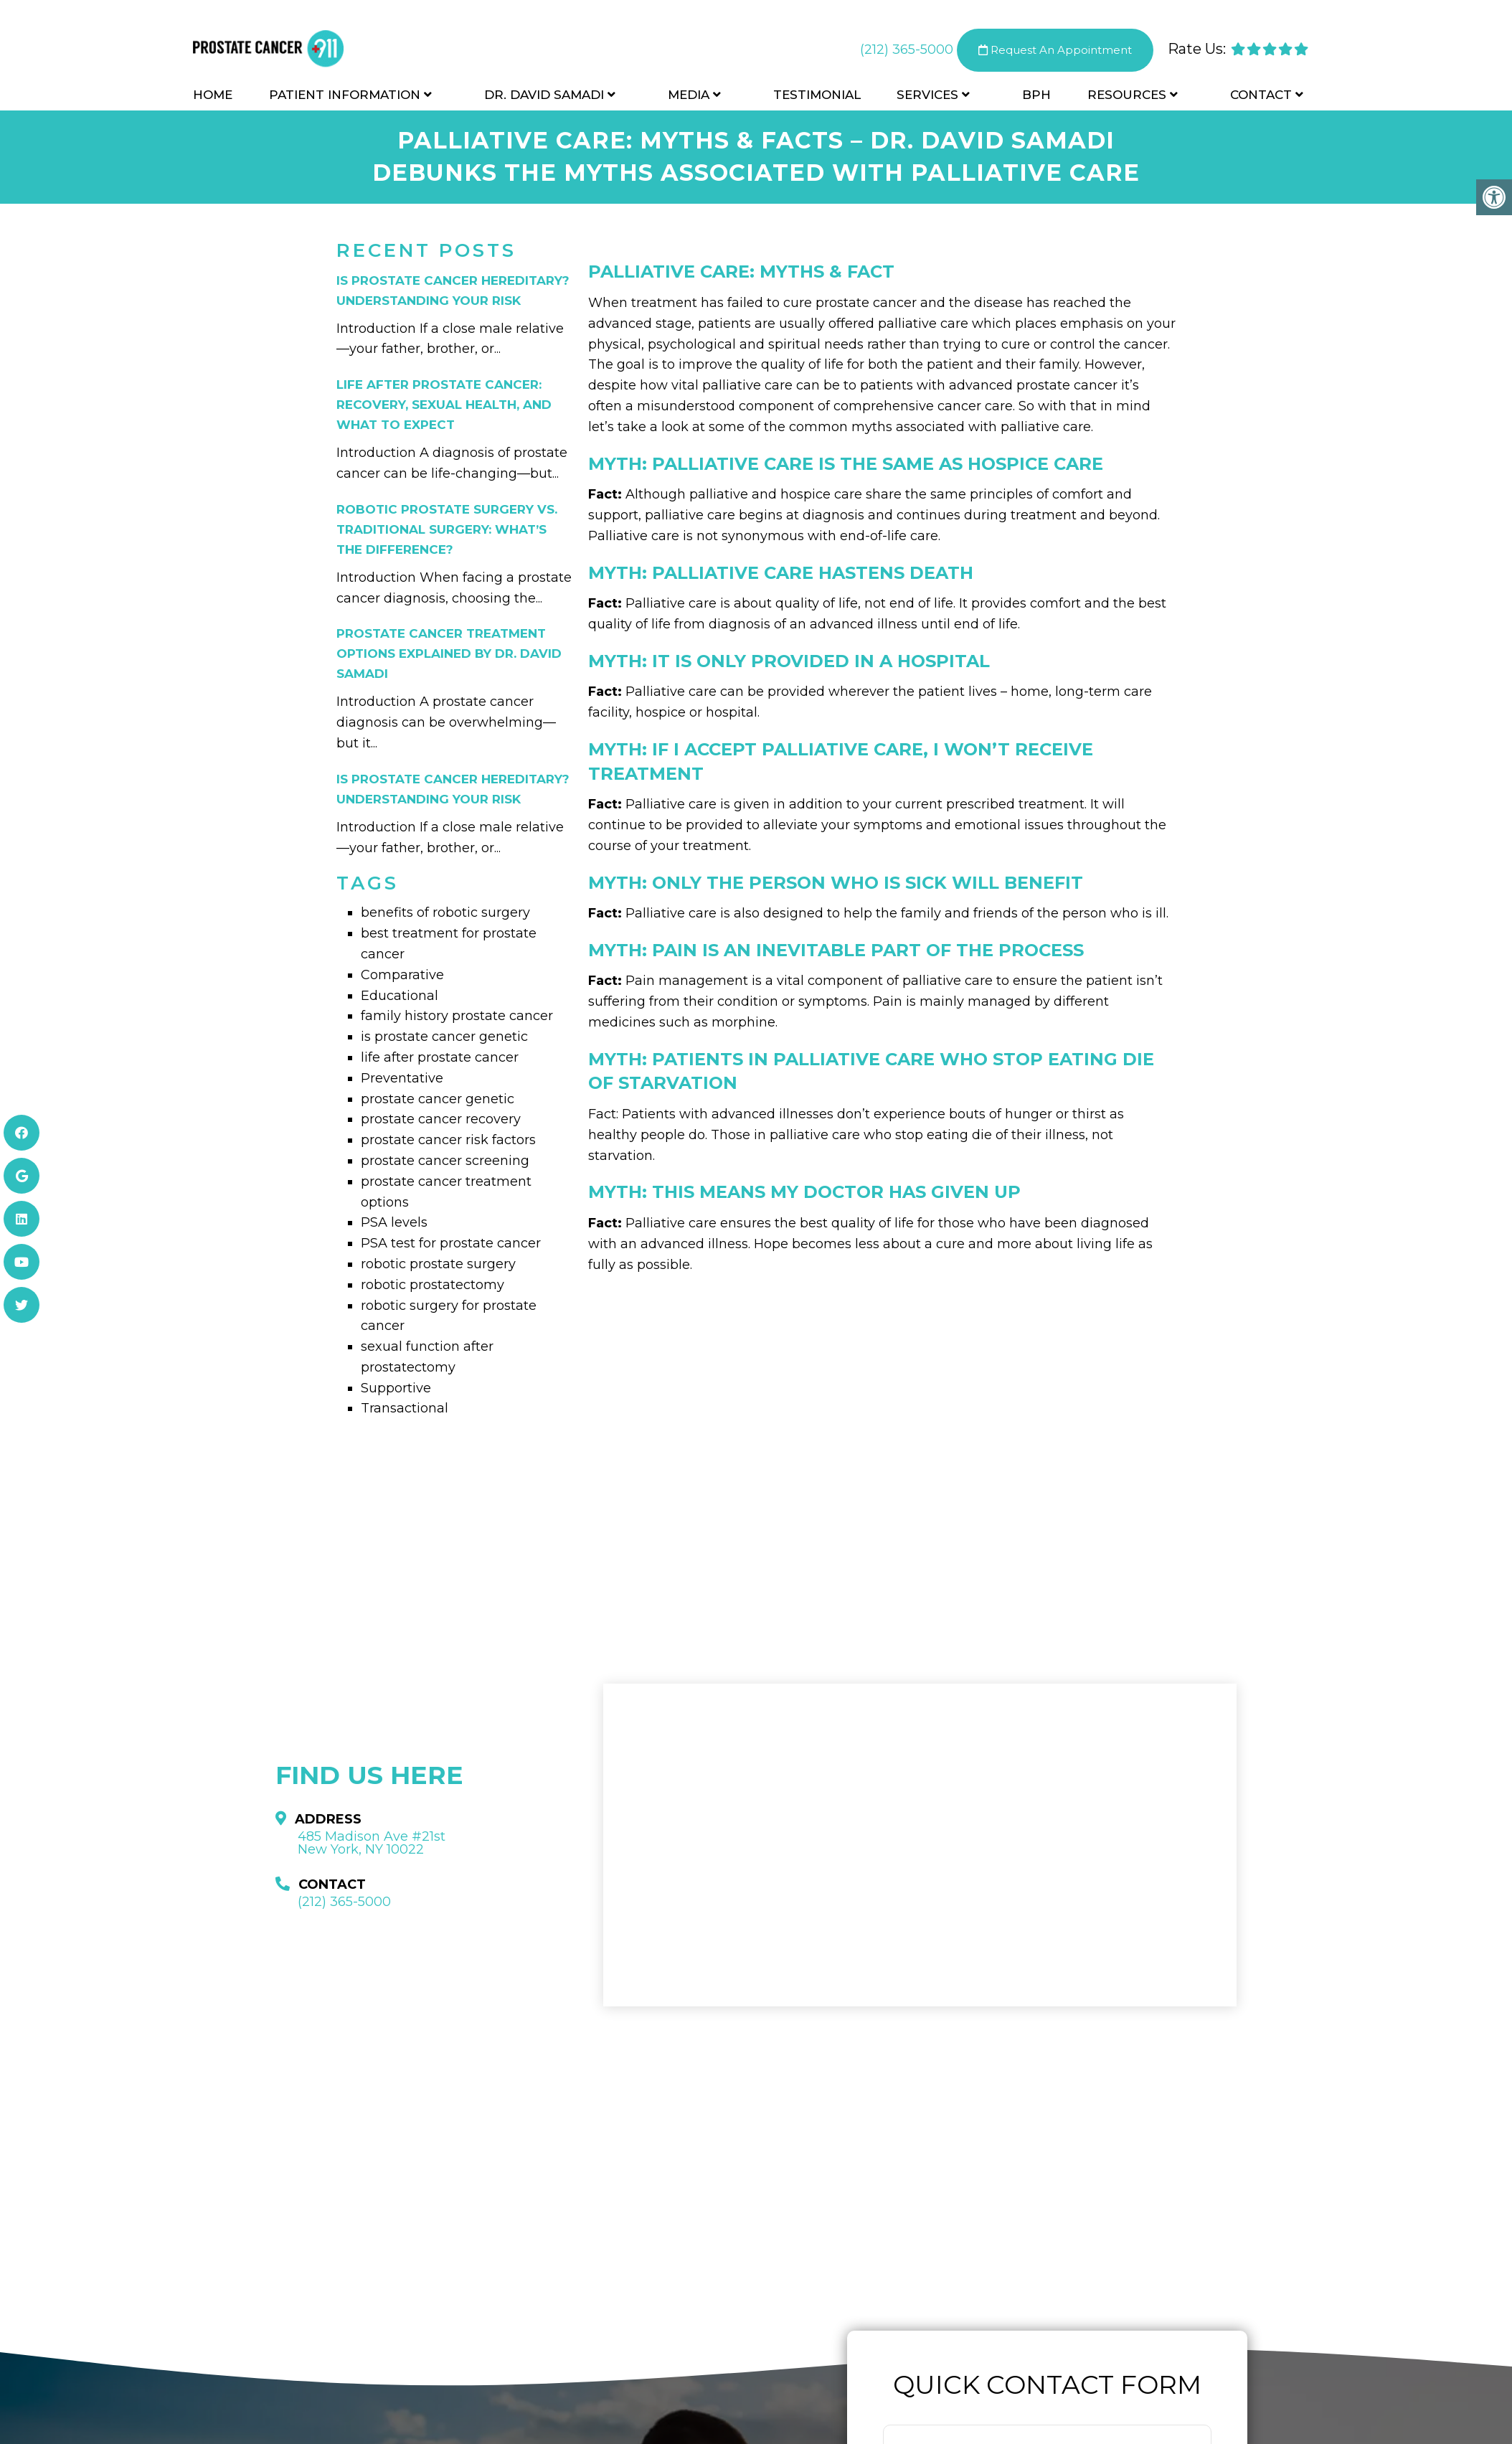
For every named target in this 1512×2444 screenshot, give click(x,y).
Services (927, 95)
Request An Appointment (1055, 50)
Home (212, 95)
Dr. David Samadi (544, 95)
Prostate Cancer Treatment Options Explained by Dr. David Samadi (449, 653)
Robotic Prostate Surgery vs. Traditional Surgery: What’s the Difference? (446, 529)
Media (688, 95)
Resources (1126, 95)
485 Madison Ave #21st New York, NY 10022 (371, 1843)
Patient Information (344, 95)
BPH (1036, 95)
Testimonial (817, 95)
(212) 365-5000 (906, 49)
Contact (1261, 95)
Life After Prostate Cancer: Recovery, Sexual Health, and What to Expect (444, 404)
